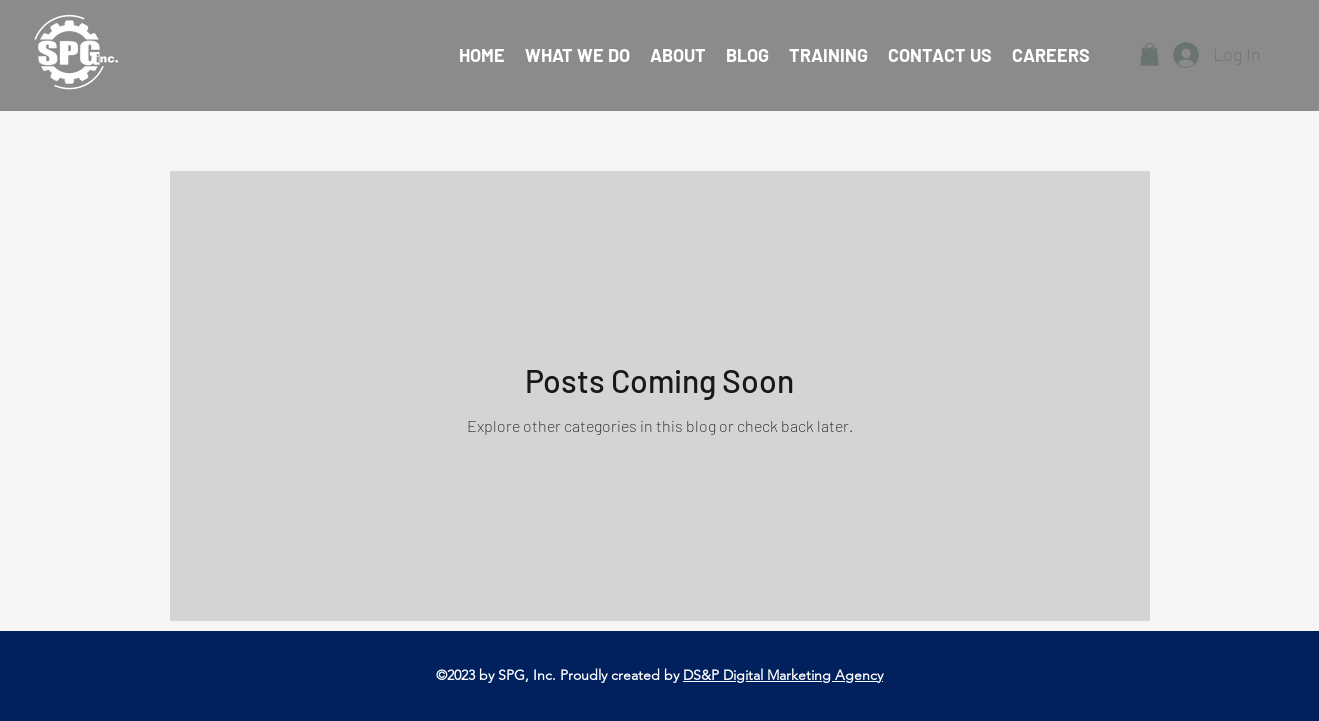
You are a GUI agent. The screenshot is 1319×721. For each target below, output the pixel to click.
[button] (1149, 54)
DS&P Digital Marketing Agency (783, 675)
